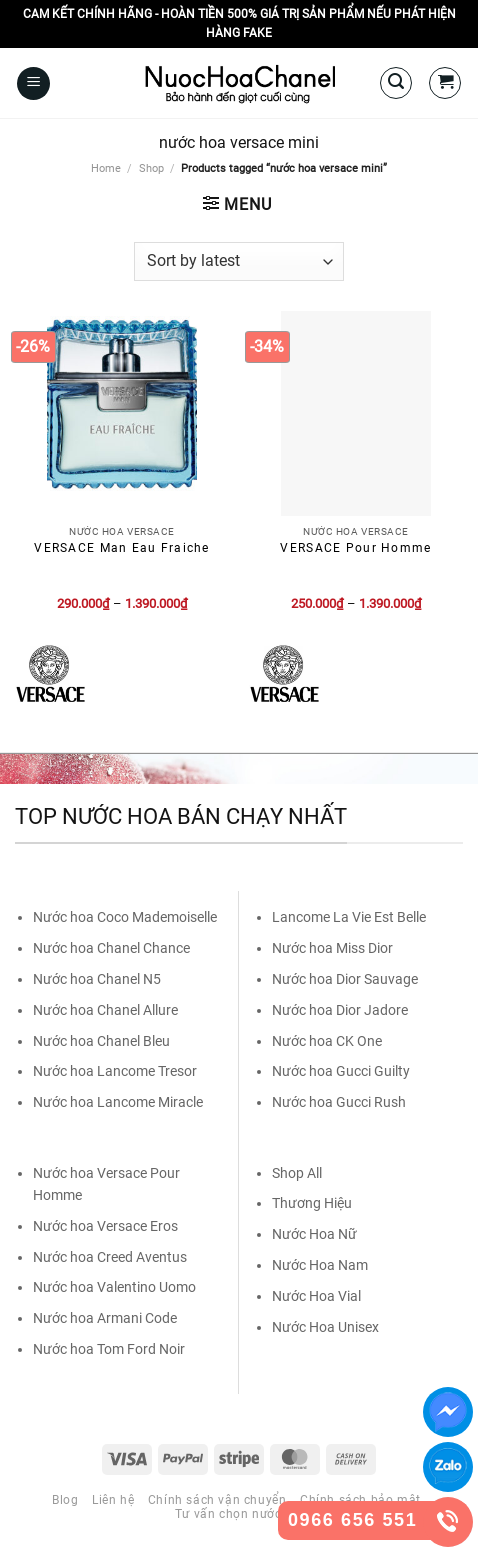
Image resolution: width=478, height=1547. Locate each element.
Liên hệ (113, 1500)
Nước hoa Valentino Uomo (114, 1287)
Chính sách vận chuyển (217, 1500)
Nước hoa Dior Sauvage (345, 979)
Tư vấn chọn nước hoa (241, 1514)
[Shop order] (238, 261)
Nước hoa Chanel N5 (97, 979)
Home (106, 168)
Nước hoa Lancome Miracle (118, 1102)
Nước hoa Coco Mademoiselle (125, 917)
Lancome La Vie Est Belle (349, 917)
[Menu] (33, 83)
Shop (151, 168)
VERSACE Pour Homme (355, 548)
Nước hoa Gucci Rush (339, 1102)
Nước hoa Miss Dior (332, 948)
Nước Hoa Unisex (325, 1327)
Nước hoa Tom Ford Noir (109, 1349)
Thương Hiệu (312, 1203)
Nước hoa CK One (327, 1041)
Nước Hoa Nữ (314, 1234)
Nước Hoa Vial (316, 1296)
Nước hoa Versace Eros (105, 1226)
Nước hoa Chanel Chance (111, 948)
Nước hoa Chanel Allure (105, 1010)
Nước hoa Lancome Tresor (115, 1071)
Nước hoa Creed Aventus (110, 1257)
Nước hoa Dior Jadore (340, 1010)
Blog (65, 1500)
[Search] (396, 83)
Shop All (297, 1173)
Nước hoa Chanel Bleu (101, 1041)
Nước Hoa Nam (320, 1265)
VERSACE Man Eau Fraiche (121, 548)
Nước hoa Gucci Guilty (341, 1071)
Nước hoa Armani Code (105, 1318)
